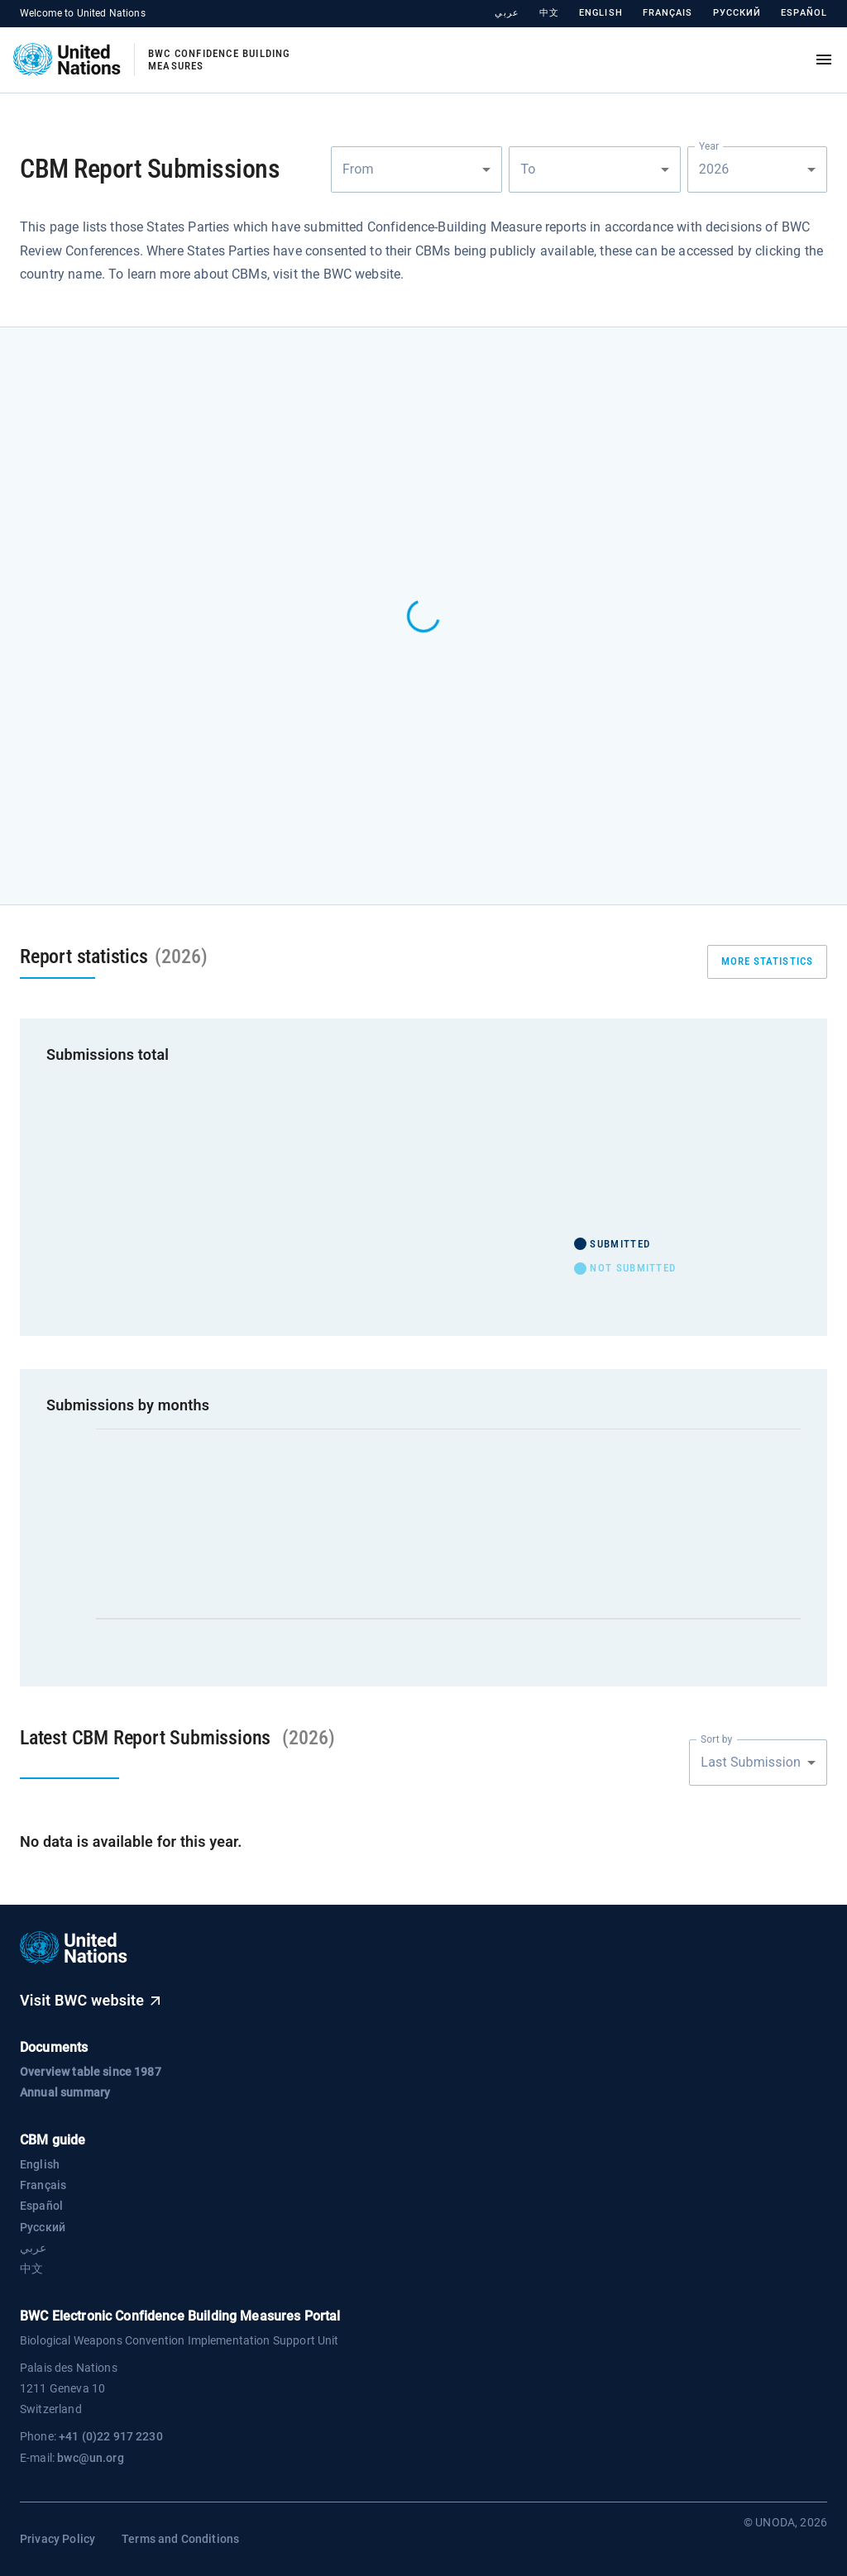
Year (709, 145)
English (601, 12)
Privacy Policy (57, 2538)
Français (668, 12)
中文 (549, 12)
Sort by (716, 1738)
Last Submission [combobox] (751, 1762)
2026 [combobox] (715, 169)
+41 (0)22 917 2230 (111, 2436)
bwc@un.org (90, 2457)
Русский (737, 12)
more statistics (767, 962)
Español (804, 12)
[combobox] (416, 169)
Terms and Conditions (180, 2538)
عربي (507, 12)
